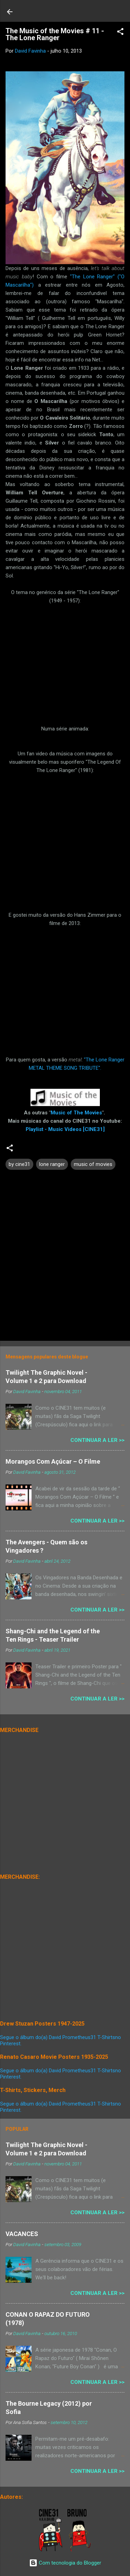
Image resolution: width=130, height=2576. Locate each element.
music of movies (93, 1164)
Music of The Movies (76, 1113)
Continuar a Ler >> (97, 1440)
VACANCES (22, 2233)
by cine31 (19, 1164)
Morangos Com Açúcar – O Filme (53, 1461)
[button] (120, 32)
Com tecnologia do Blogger (65, 2563)
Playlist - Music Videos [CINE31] (65, 1129)
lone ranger (52, 1164)
